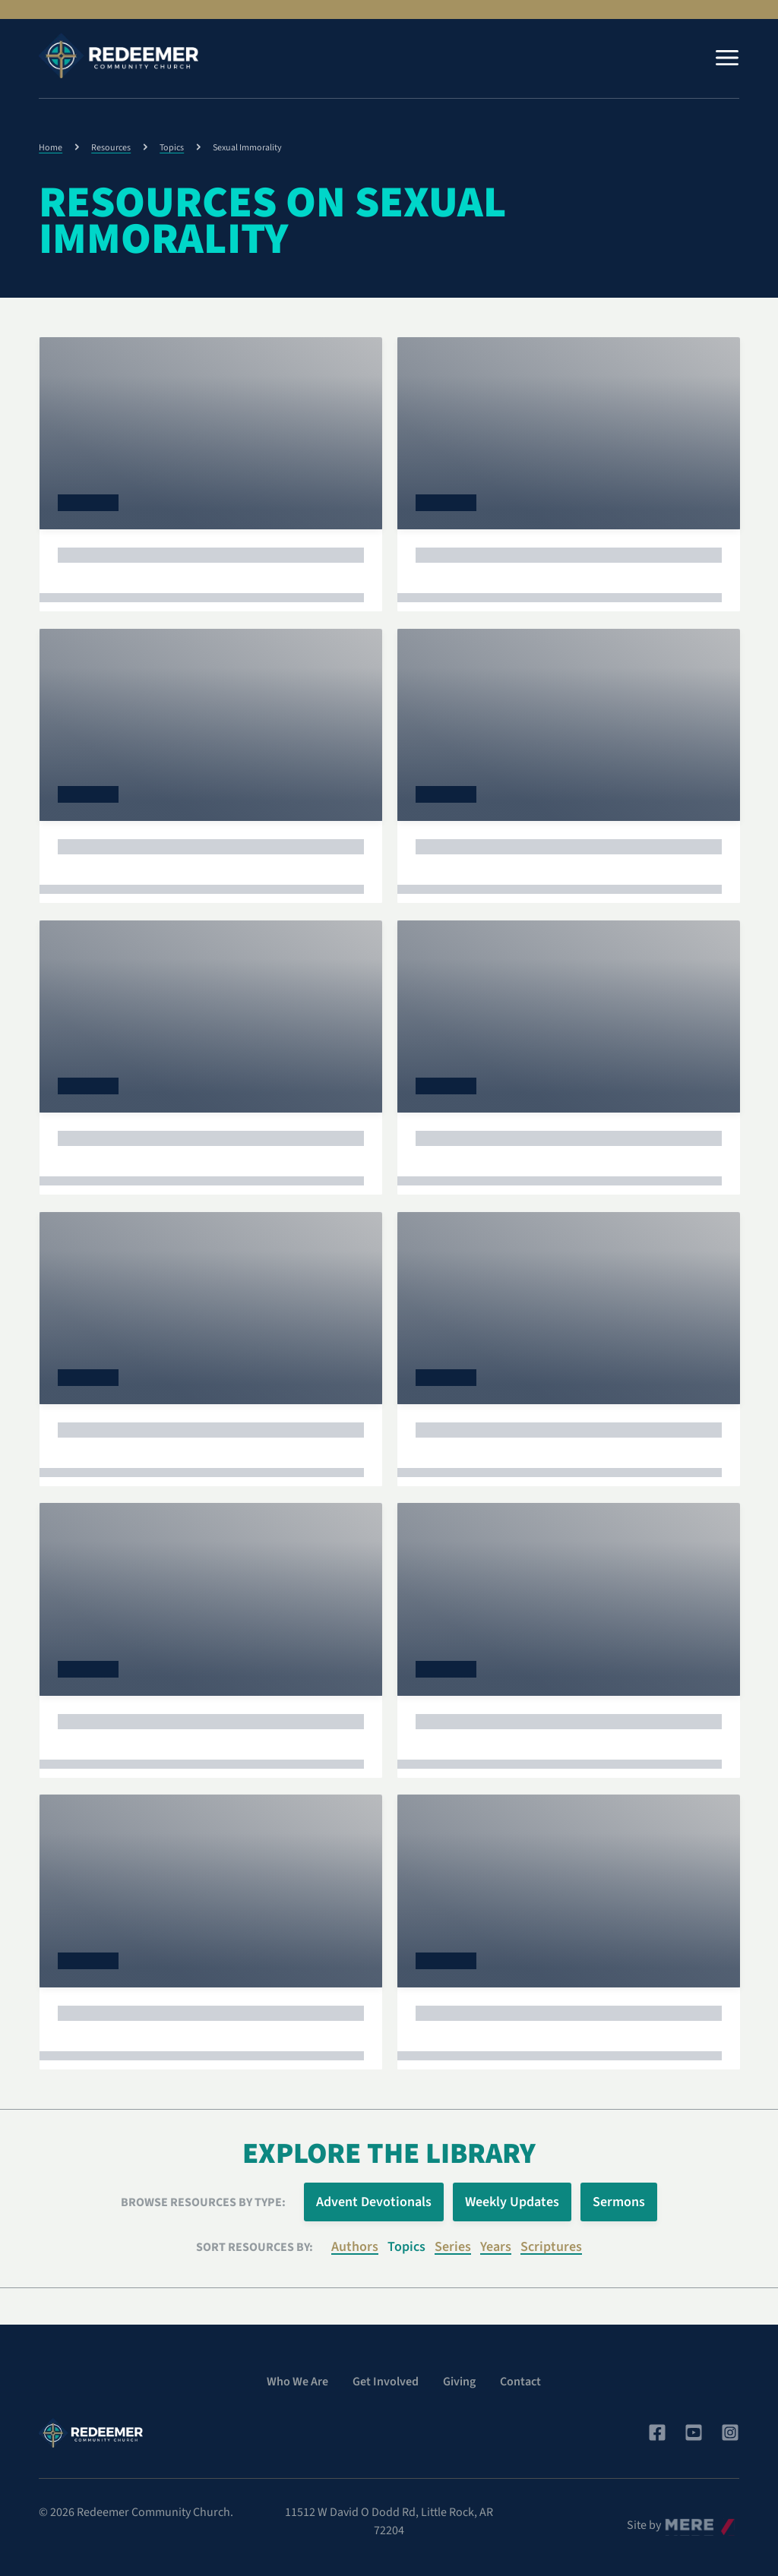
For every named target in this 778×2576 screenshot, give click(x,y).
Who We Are (297, 2381)
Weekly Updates (512, 2201)
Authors (354, 2246)
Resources (111, 147)
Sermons (619, 2201)
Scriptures (551, 2246)
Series (453, 2246)
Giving (459, 2381)
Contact (520, 2381)
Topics (172, 147)
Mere (678, 2521)
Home (50, 147)
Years (495, 2246)
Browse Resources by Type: (203, 2202)
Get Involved (386, 2381)
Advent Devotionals (374, 2201)
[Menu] (727, 57)
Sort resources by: (254, 2247)
